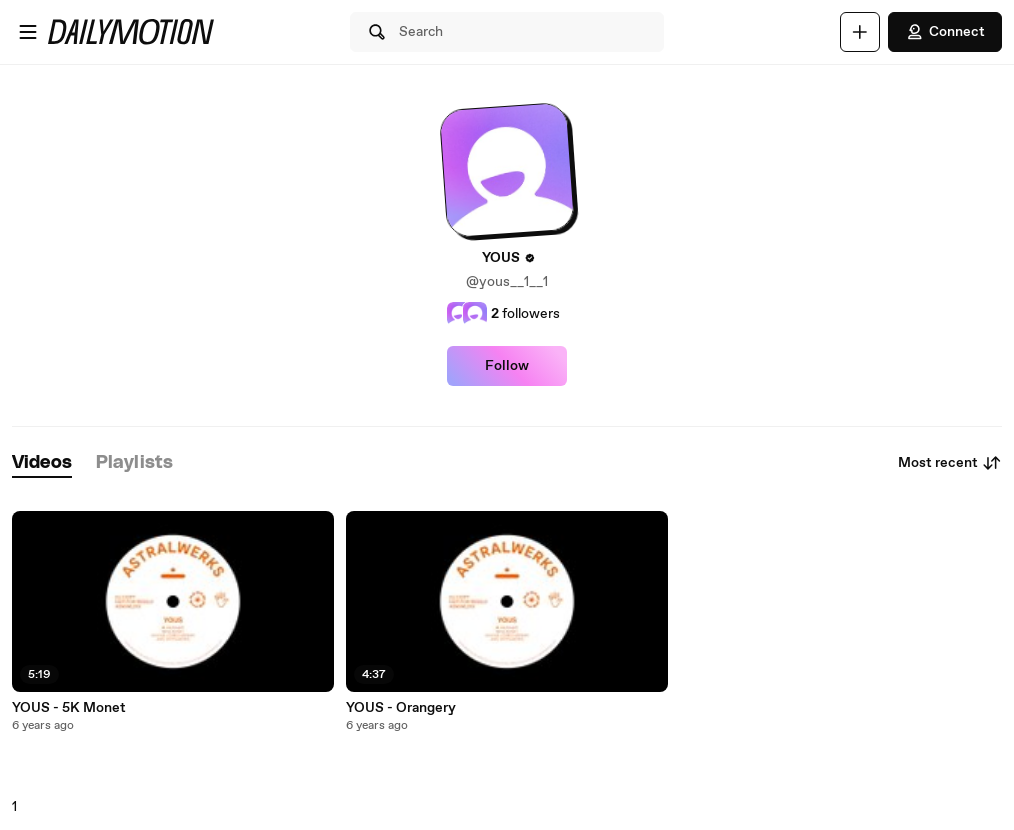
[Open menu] (28, 32)
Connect (945, 32)
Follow (507, 366)
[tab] (42, 463)
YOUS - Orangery (401, 708)
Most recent (950, 463)
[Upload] (860, 32)
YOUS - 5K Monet (69, 708)
